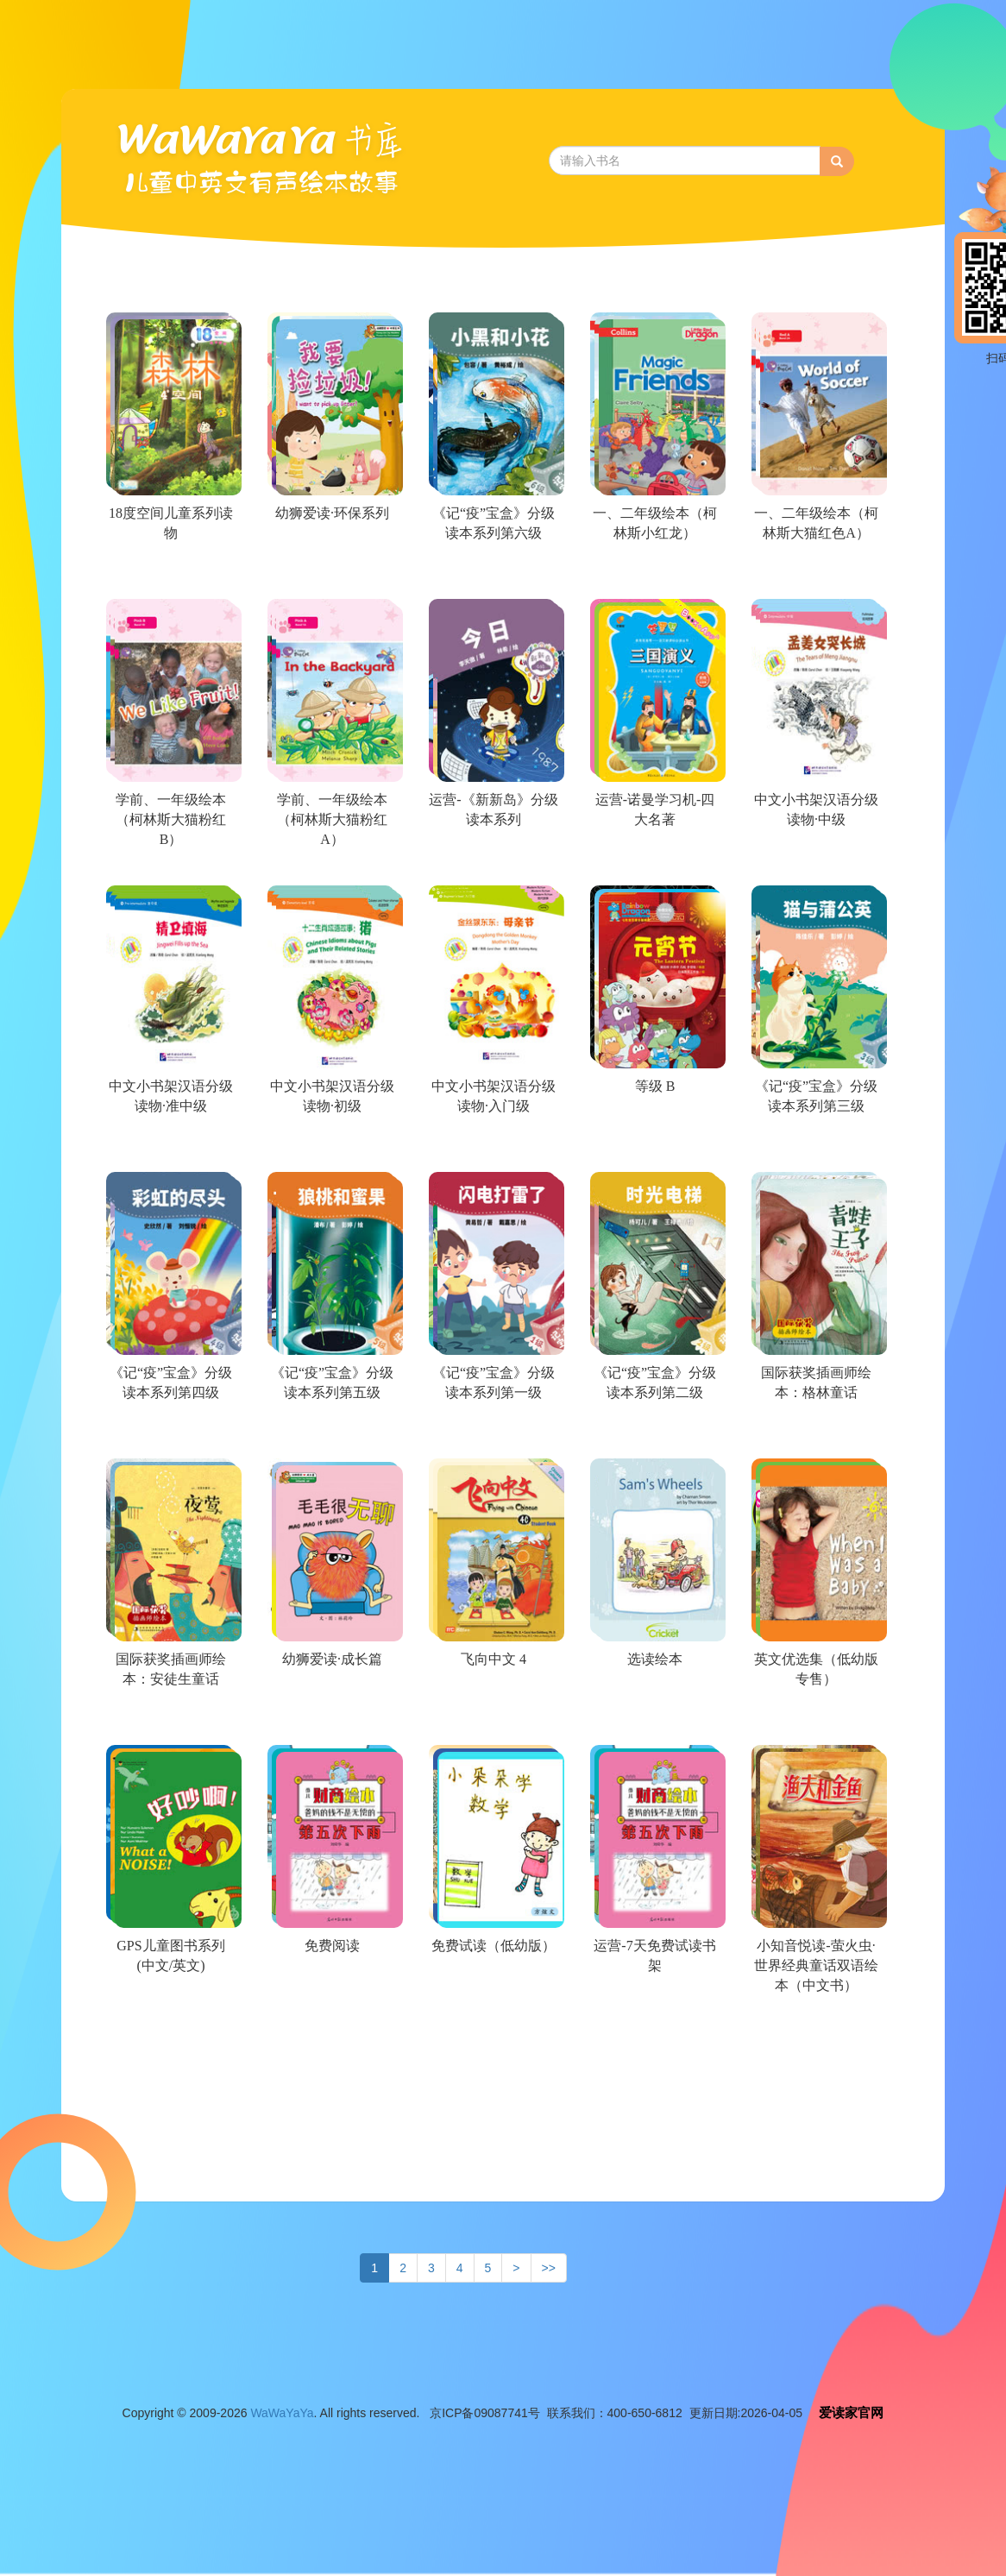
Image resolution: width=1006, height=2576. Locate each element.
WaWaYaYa (281, 2413)
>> (549, 2268)
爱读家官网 (851, 2412)
